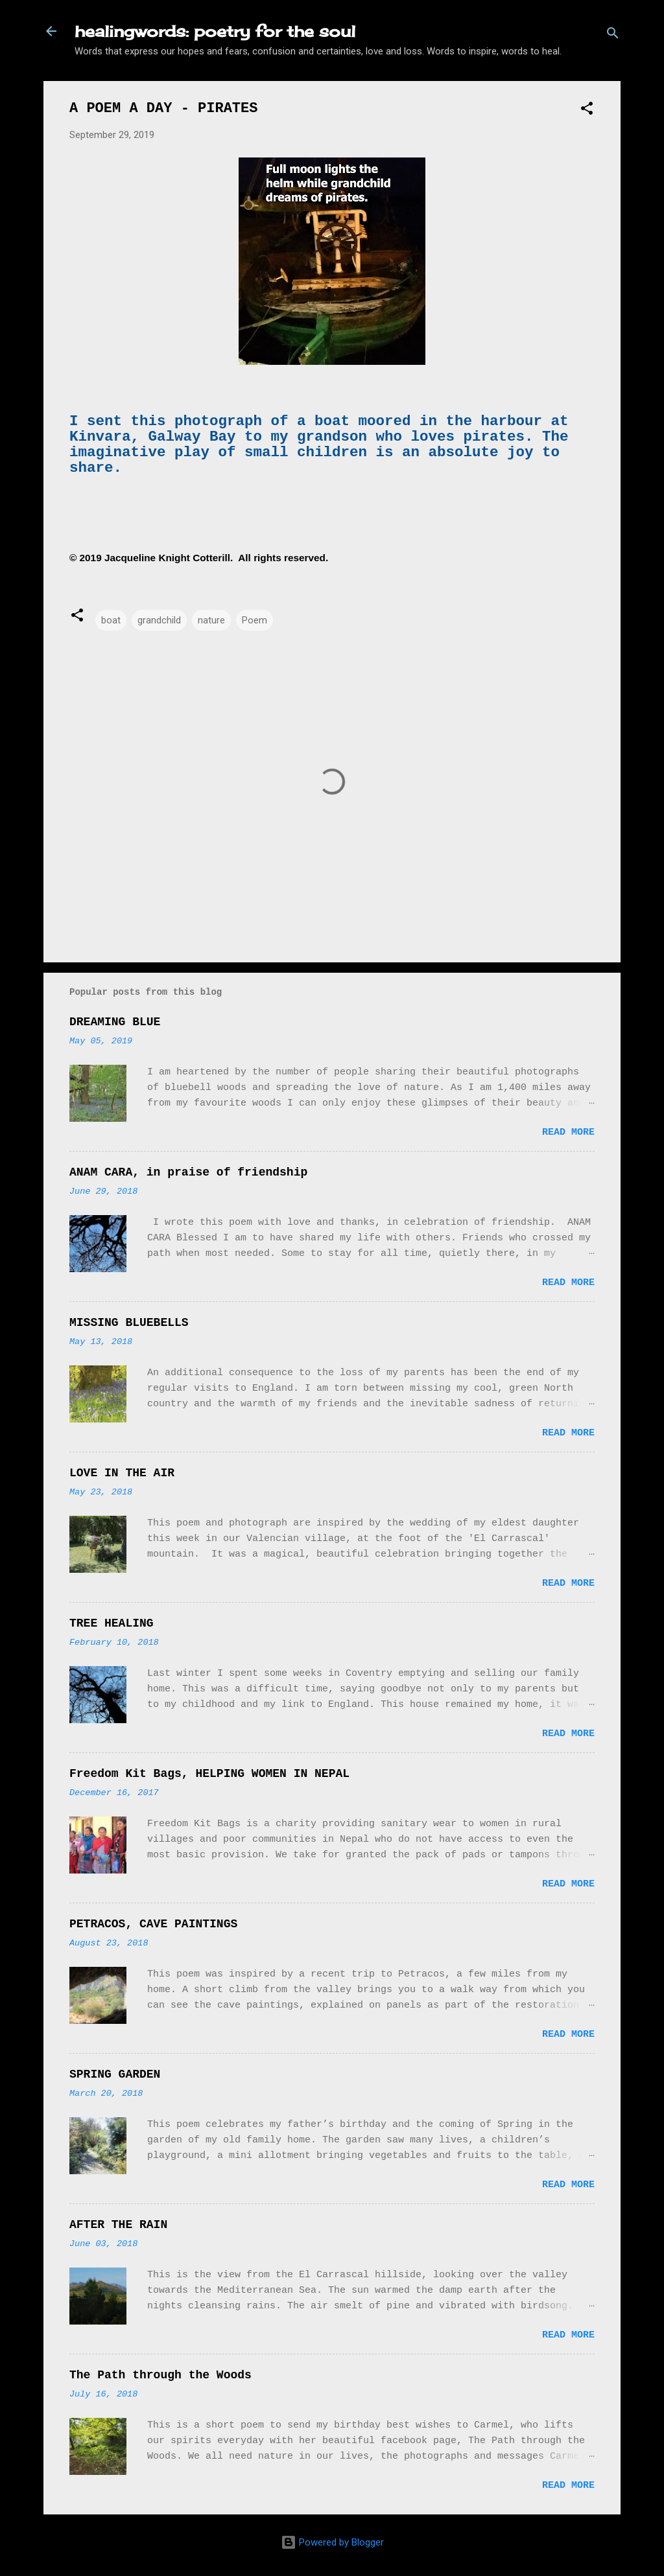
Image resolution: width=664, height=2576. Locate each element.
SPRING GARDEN (114, 2074)
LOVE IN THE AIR (121, 1473)
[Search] (613, 35)
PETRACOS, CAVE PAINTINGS (153, 1924)
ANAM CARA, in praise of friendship (188, 1172)
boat (111, 620)
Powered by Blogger (332, 2542)
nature (211, 620)
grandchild (159, 620)
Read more (568, 1132)
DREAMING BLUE (114, 1021)
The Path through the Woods (160, 2375)
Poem (254, 620)
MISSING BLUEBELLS (129, 1322)
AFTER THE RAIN (118, 2224)
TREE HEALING (111, 1623)
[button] (587, 110)
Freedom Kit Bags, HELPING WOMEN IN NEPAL (209, 1773)
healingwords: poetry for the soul (215, 31)
